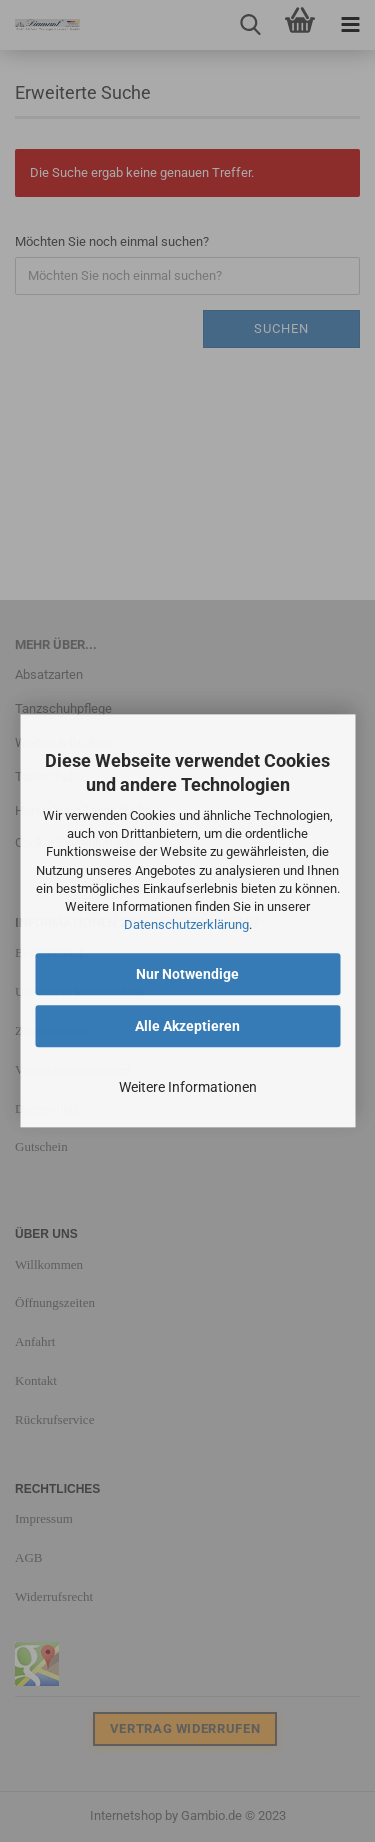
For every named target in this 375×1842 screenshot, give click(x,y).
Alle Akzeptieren (187, 1027)
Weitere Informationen (188, 1088)
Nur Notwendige (187, 975)
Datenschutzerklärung (186, 924)
